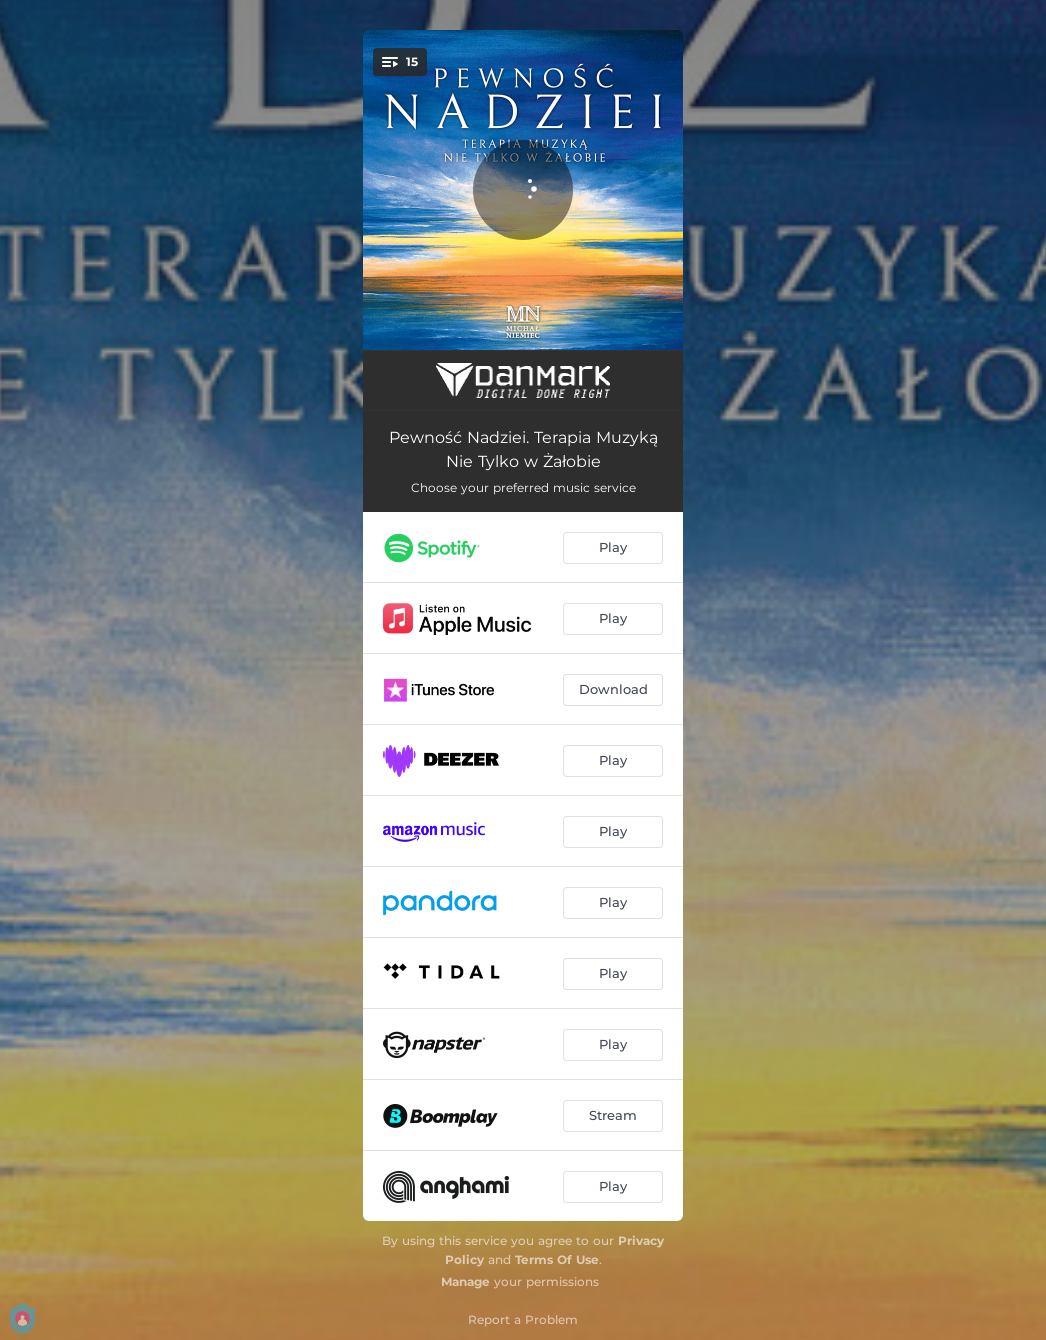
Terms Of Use (557, 1259)
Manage (465, 1281)
